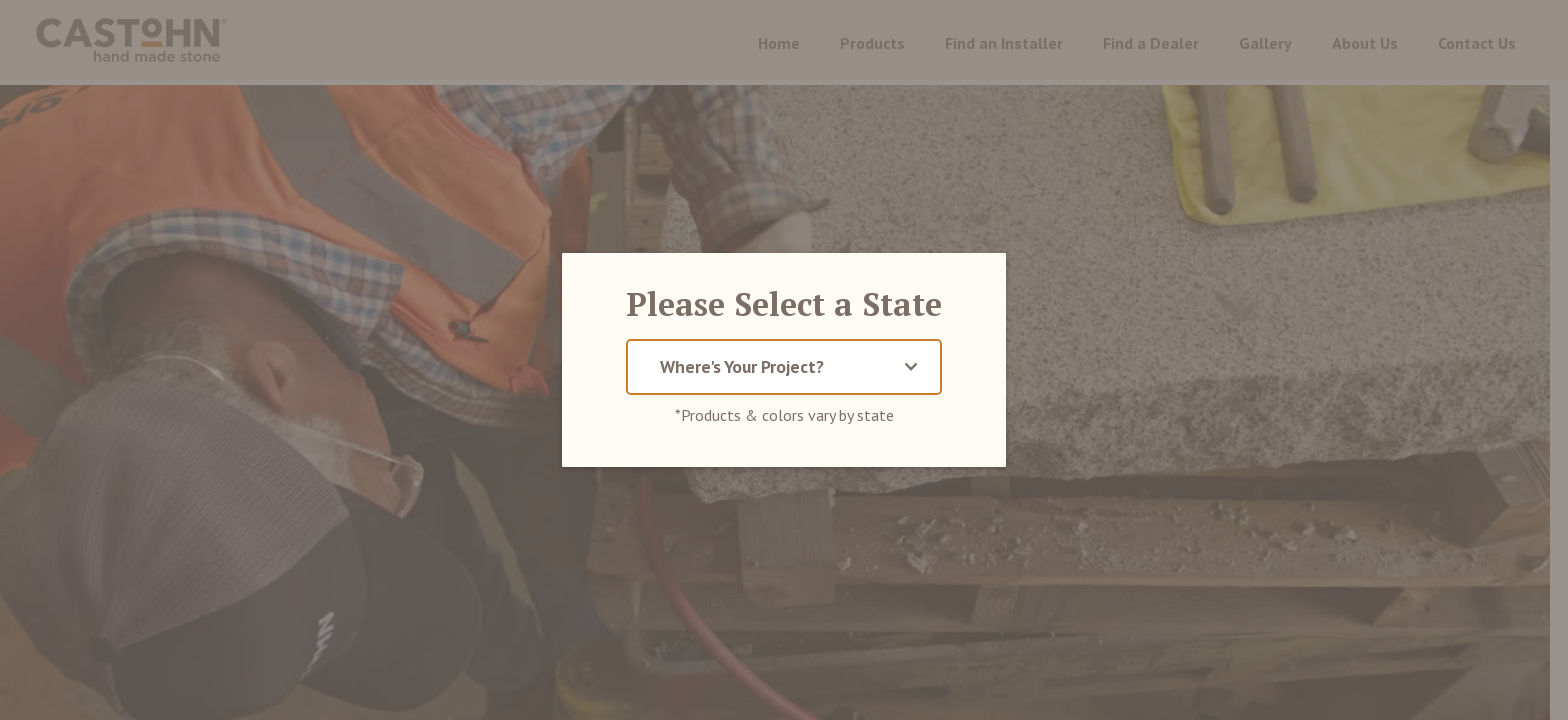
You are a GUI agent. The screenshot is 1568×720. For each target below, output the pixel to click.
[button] (784, 367)
